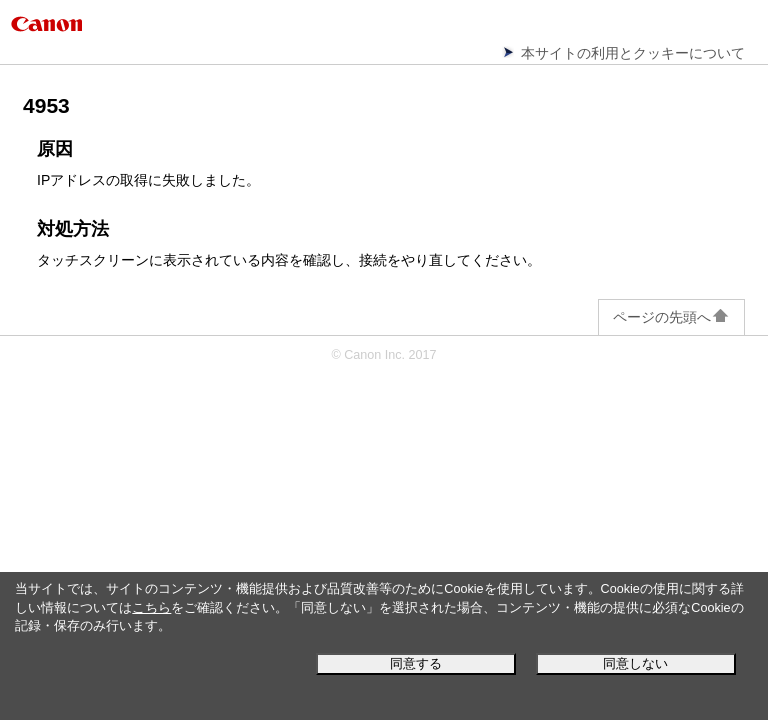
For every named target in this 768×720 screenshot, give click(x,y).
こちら (151, 608)
